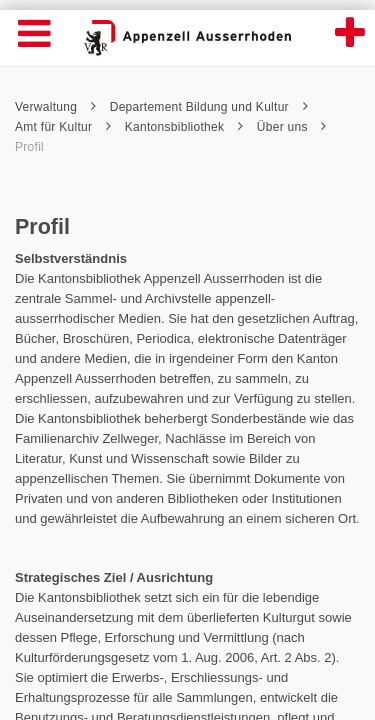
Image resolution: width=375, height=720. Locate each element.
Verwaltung (55, 107)
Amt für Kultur (63, 127)
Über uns (292, 127)
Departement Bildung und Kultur (209, 107)
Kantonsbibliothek (184, 127)
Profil (29, 147)
